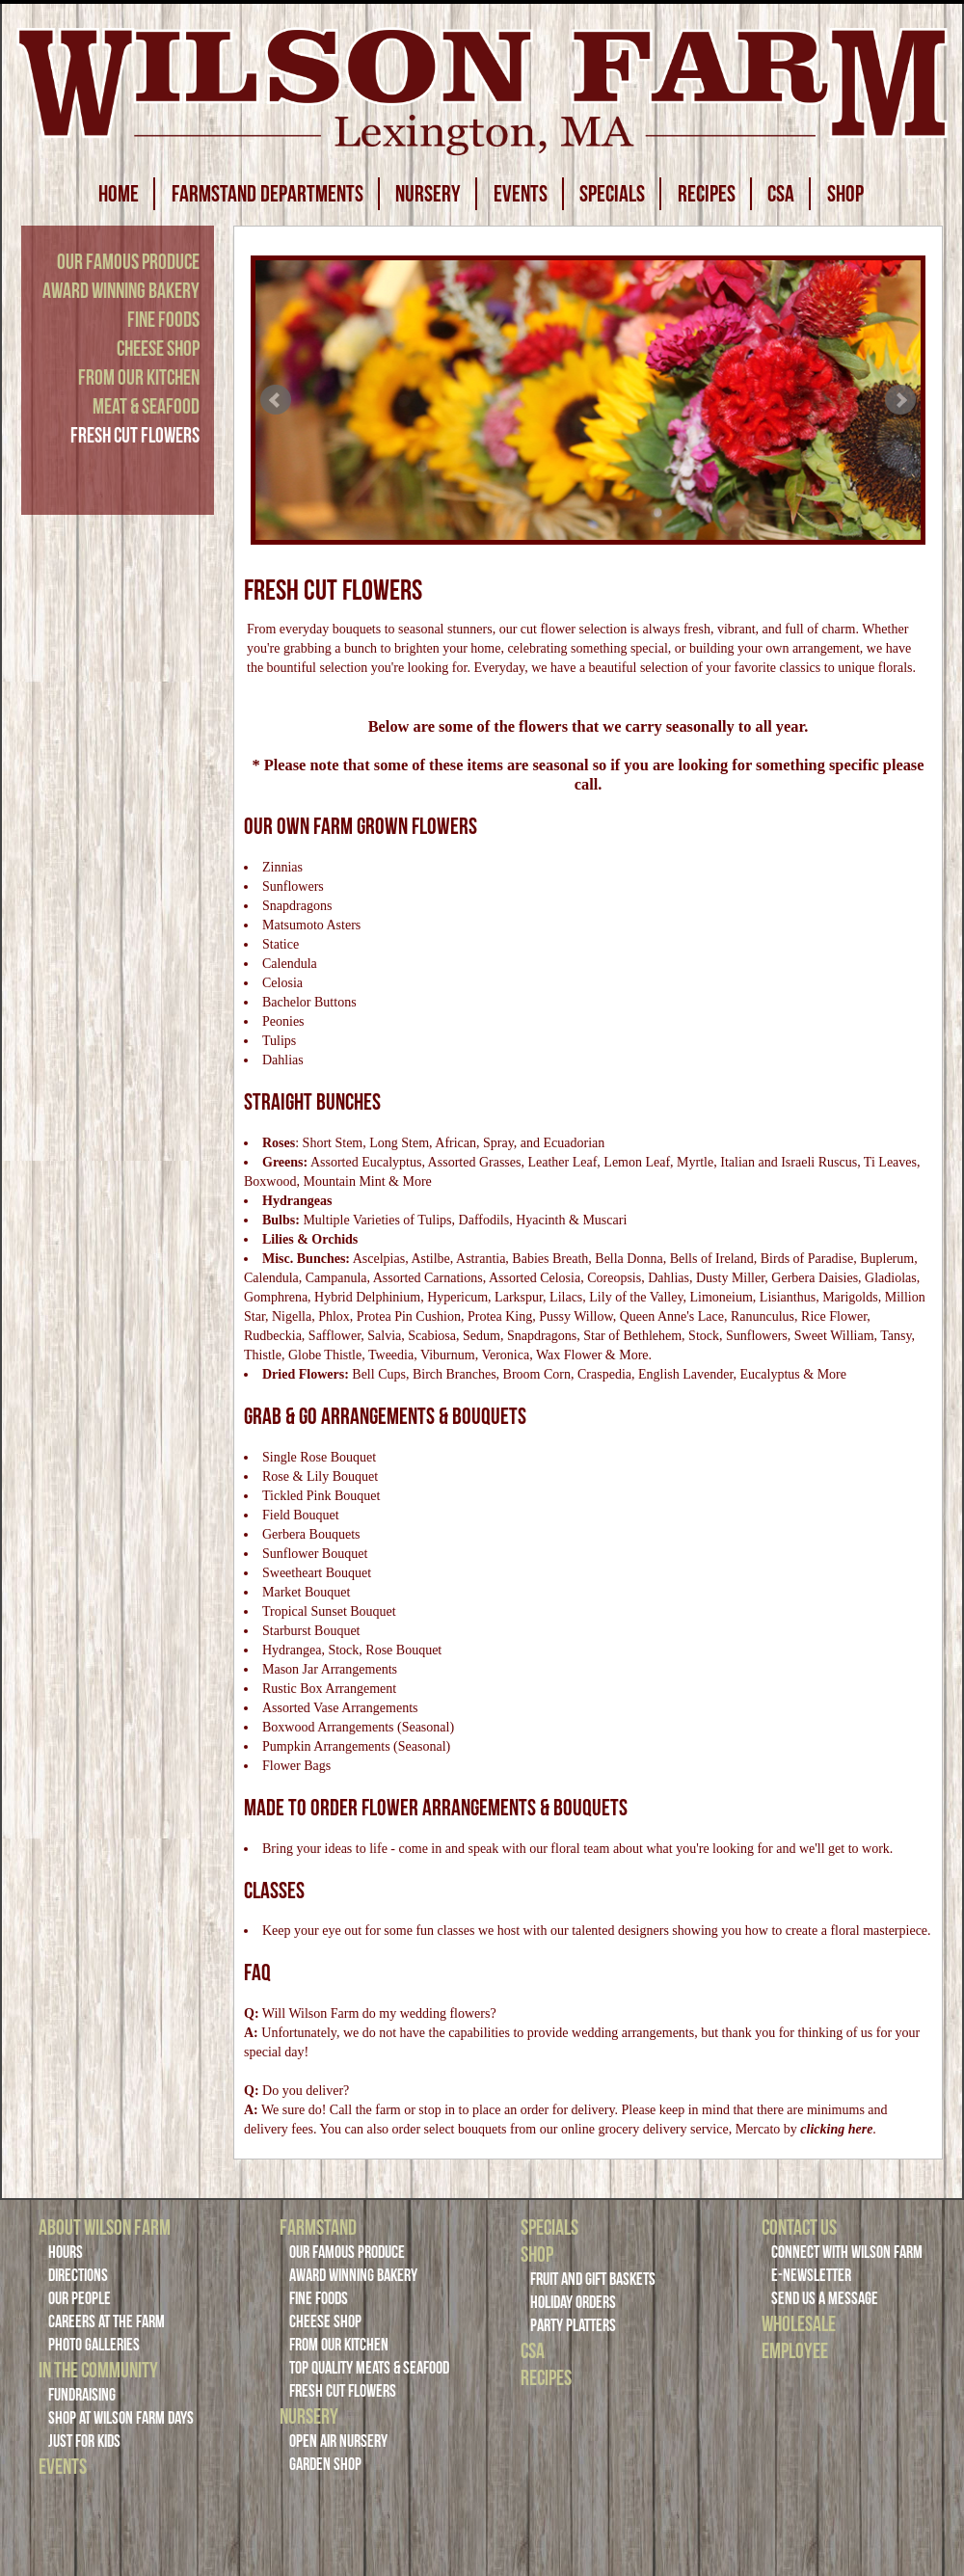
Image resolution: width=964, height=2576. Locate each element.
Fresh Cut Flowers (135, 434)
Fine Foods (163, 319)
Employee (795, 2350)
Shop (537, 2254)
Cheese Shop (158, 348)
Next (900, 400)
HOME (118, 193)
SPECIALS (612, 193)
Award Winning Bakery (121, 290)
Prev (275, 400)
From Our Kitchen (139, 377)
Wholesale (799, 2323)
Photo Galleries (94, 2344)
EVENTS (521, 193)
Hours (65, 2252)
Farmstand (318, 2227)
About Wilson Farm (105, 2227)
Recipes (546, 2377)
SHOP (845, 193)
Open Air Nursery (338, 2441)
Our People (79, 2298)
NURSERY (428, 193)
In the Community (98, 2369)
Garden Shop (325, 2464)
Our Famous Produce (128, 261)
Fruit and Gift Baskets (593, 2279)
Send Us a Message (824, 2298)
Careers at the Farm (106, 2321)
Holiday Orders (573, 2302)
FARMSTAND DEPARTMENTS (267, 193)
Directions (78, 2275)
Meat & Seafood (146, 405)
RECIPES (707, 193)
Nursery (309, 2416)
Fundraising (82, 2394)
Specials (549, 2227)
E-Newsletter (811, 2275)
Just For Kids (84, 2441)
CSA (780, 193)
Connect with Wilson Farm (847, 2252)
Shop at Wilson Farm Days (121, 2418)
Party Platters (573, 2325)
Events (63, 2466)
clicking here (836, 2129)
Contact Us (799, 2227)
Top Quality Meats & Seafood (369, 2367)
